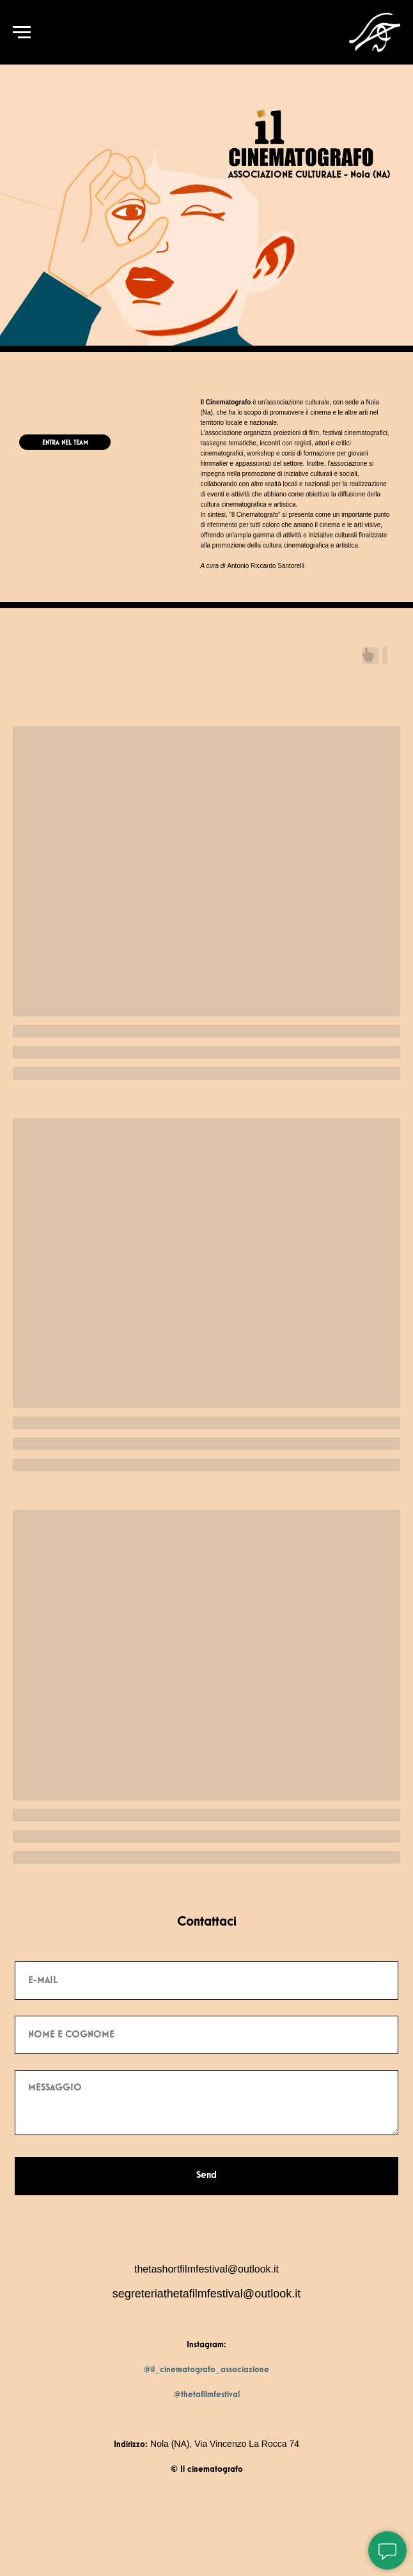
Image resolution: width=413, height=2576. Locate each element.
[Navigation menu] (22, 32)
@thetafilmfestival (207, 2394)
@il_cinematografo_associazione (206, 2369)
